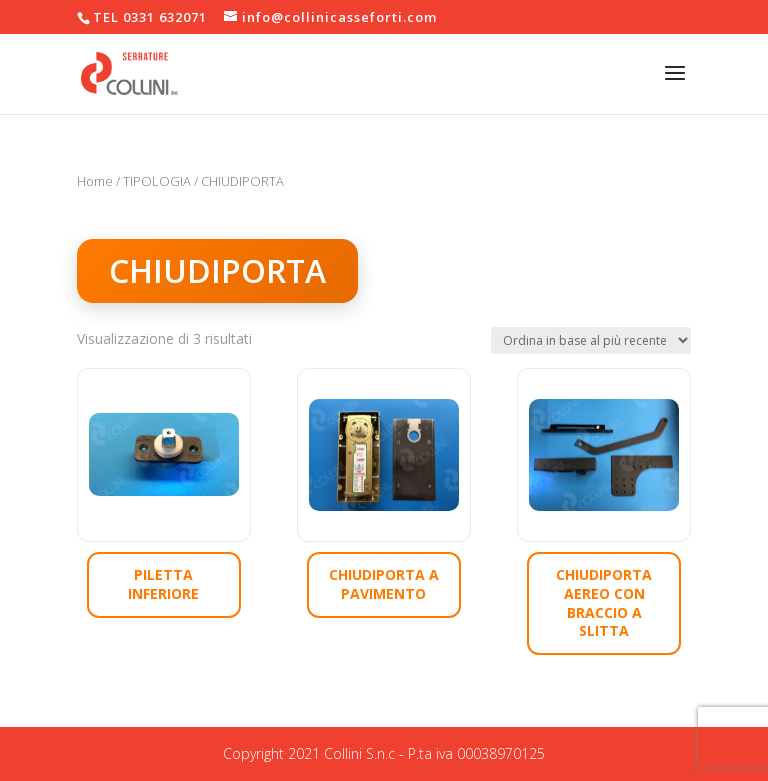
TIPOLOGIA (157, 181)
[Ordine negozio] (591, 340)
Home (95, 181)
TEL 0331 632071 (150, 17)
